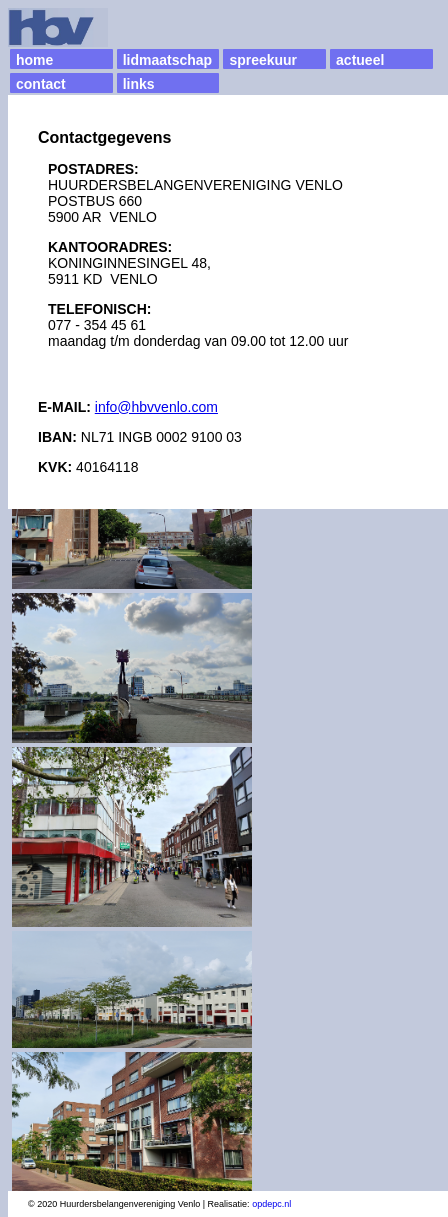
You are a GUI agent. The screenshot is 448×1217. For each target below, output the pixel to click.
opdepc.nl (271, 1204)
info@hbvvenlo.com (156, 407)
